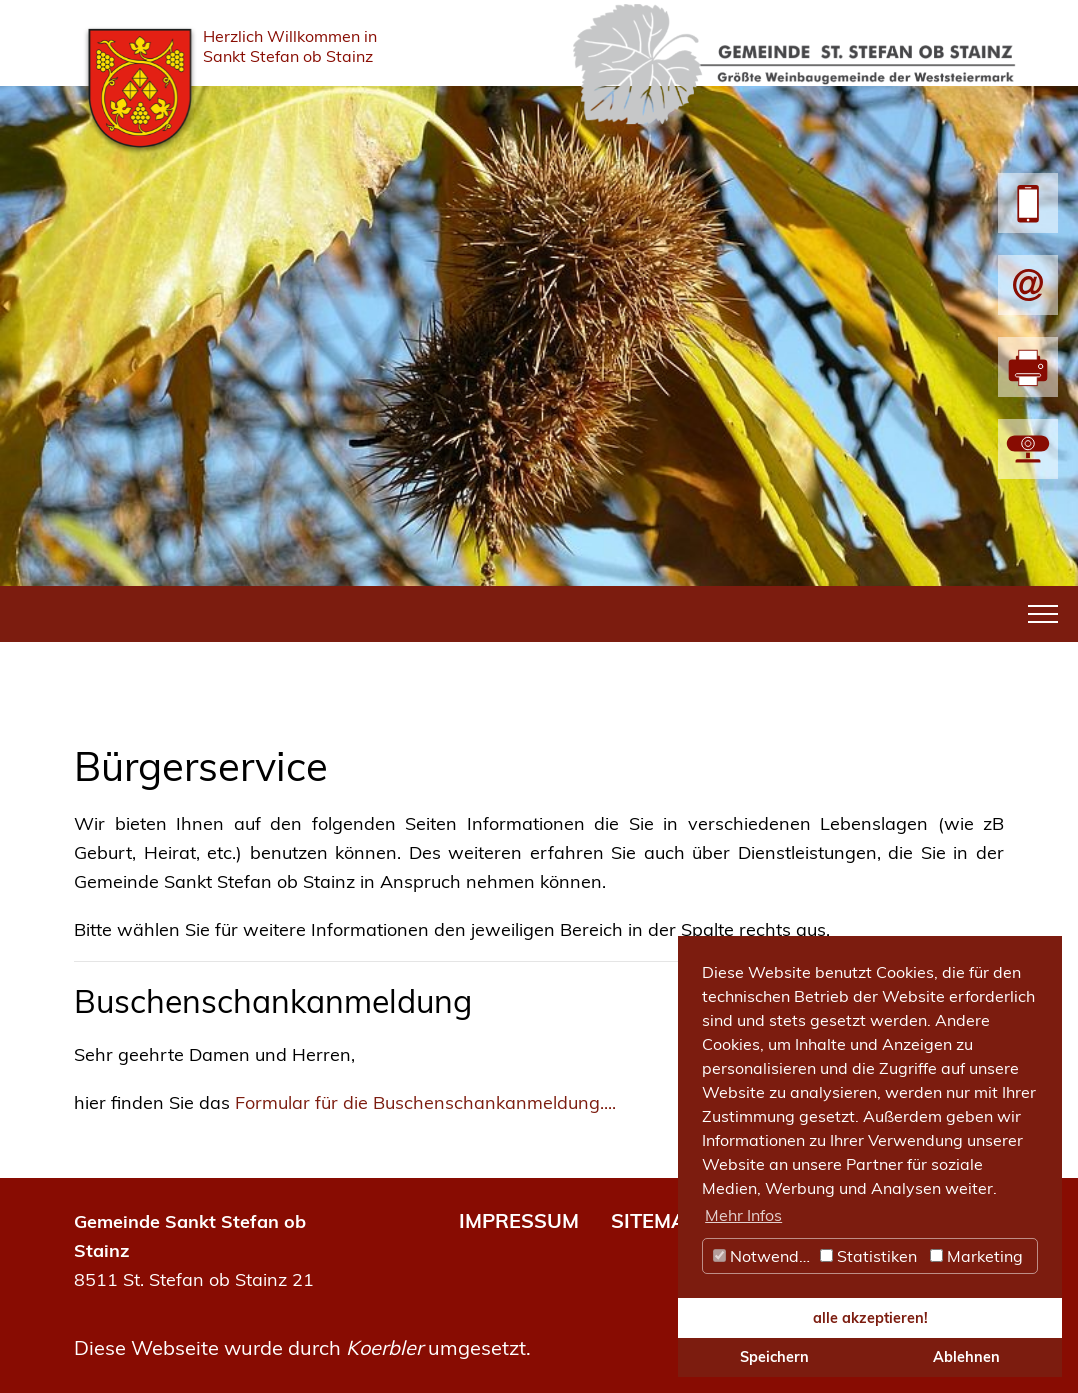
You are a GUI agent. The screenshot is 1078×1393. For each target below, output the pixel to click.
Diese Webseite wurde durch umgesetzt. (302, 1347)
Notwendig (763, 1256)
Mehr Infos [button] (743, 1215)
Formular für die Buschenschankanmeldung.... (425, 1102)
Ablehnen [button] (966, 1357)
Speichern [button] (774, 1357)
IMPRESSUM (519, 1220)
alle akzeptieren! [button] (870, 1318)
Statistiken (868, 1256)
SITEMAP (655, 1220)
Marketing (976, 1256)
